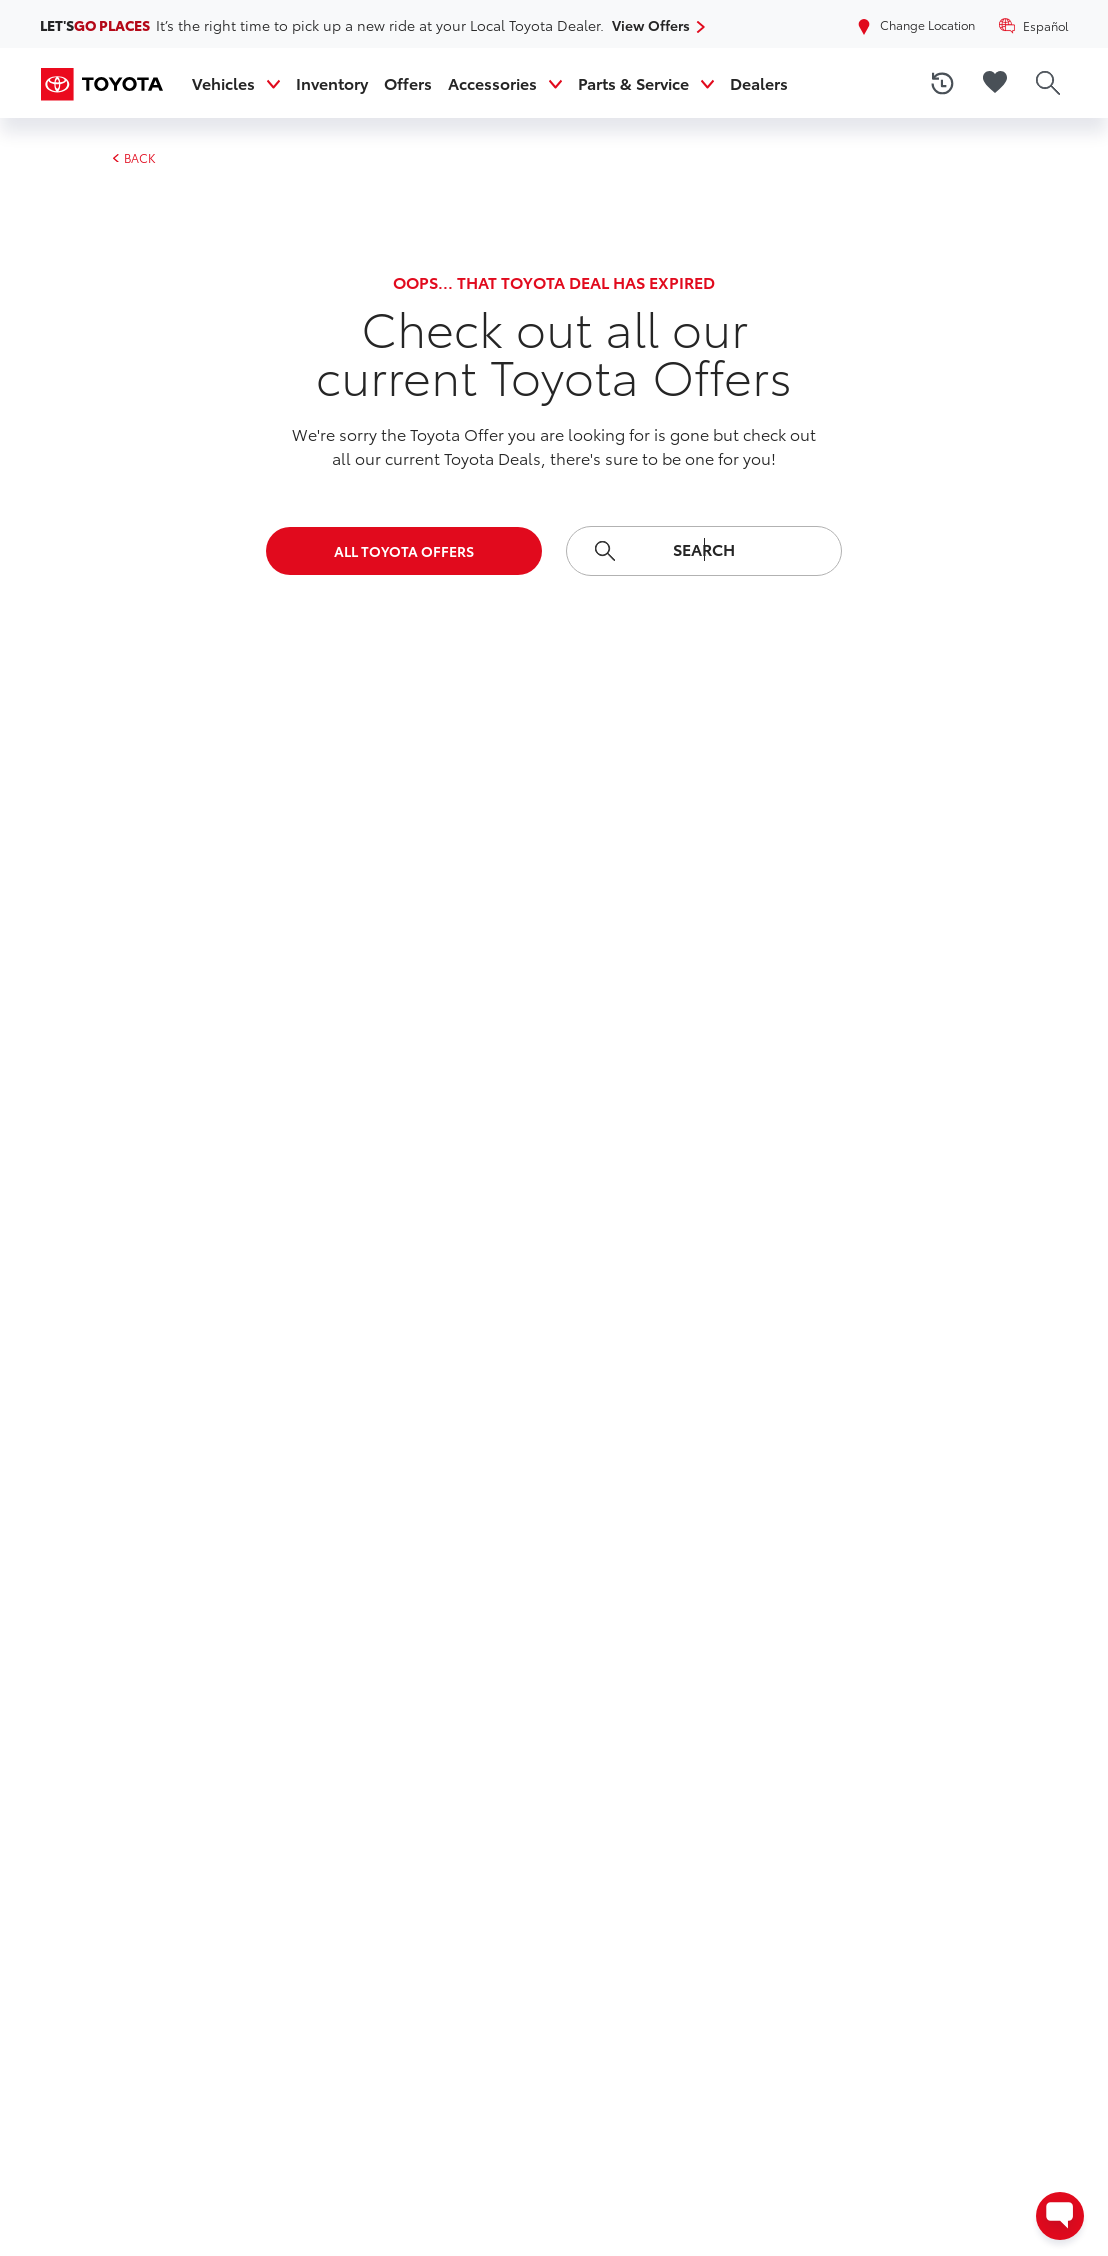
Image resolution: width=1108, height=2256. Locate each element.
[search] (1048, 83)
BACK (133, 158)
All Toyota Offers (404, 551)
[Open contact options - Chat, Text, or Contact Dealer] (1060, 2216)
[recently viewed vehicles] (942, 83)
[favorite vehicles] (995, 83)
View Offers (653, 25)
